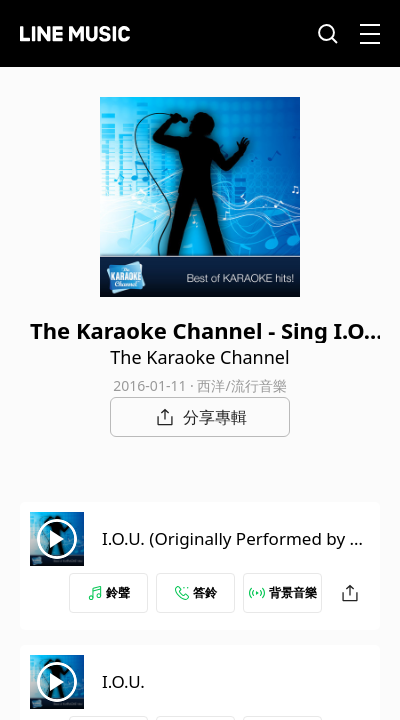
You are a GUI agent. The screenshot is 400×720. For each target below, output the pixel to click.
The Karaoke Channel (199, 357)
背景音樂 (283, 592)
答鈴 (196, 592)
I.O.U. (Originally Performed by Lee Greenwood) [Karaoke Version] (235, 550)
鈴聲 (109, 592)
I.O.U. (123, 681)
